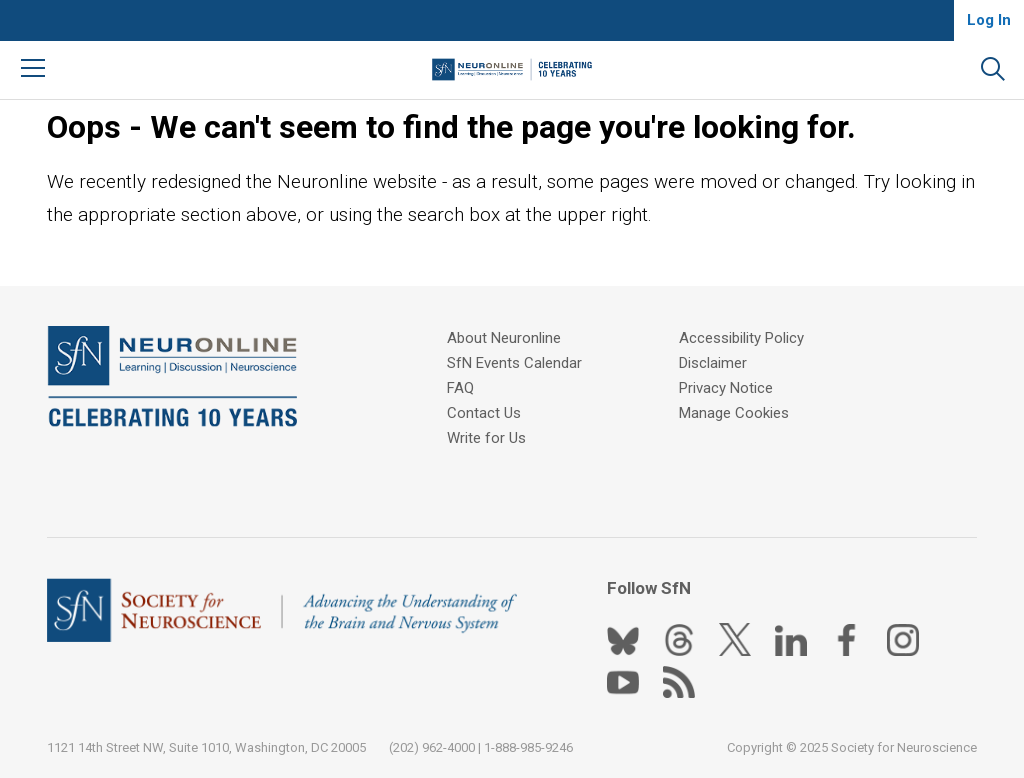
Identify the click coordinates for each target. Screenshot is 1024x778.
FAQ (460, 388)
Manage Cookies (734, 413)
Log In (989, 20)
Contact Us (484, 413)
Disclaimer (713, 363)
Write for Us (486, 438)
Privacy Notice (726, 388)
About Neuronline (504, 338)
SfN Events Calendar (514, 363)
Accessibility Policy (741, 338)
